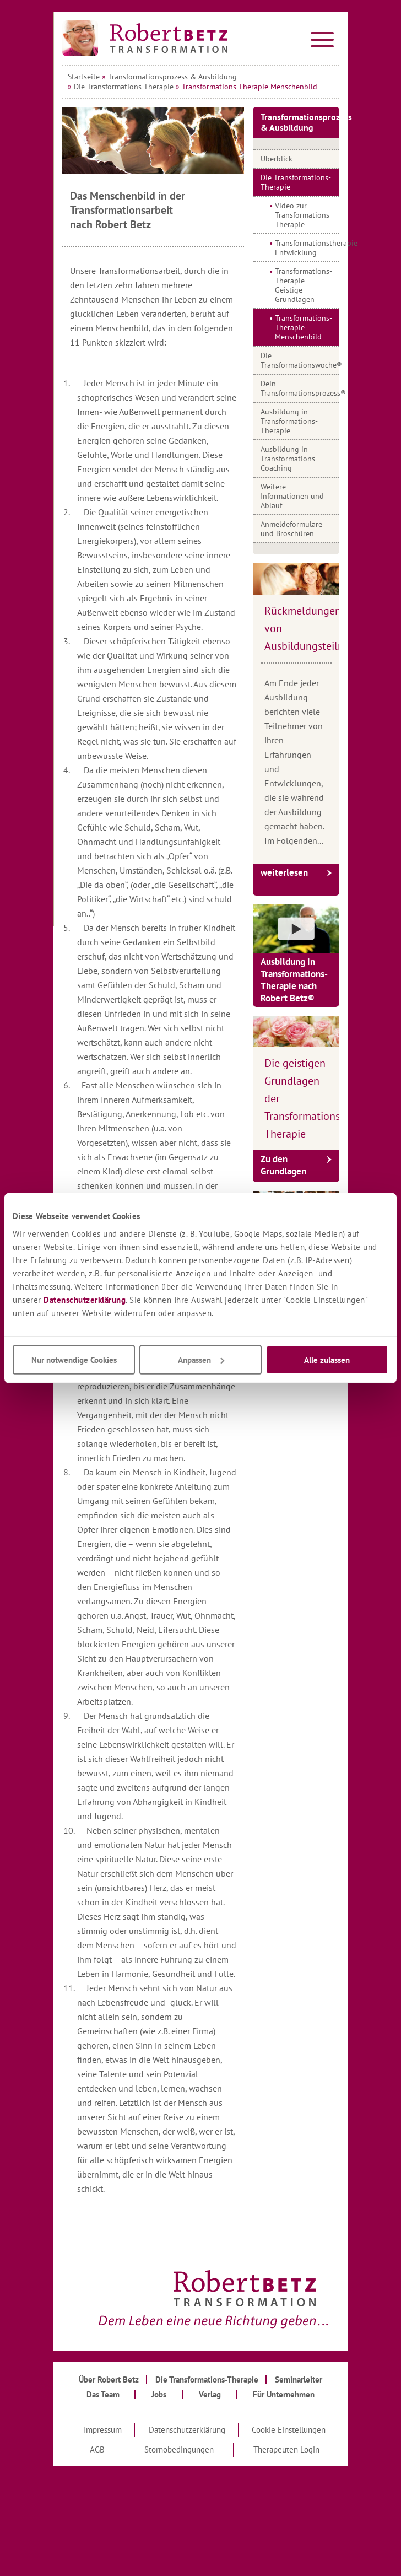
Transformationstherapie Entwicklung (307, 247)
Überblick (276, 159)
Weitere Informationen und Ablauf (292, 496)
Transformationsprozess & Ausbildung (172, 77)
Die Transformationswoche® (300, 360)
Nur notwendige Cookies (74, 1359)
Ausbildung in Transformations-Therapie (289, 421)
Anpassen (201, 1359)
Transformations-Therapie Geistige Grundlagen (303, 285)
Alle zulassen (327, 1359)
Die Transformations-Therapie (124, 86)
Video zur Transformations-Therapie (303, 215)
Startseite (84, 77)
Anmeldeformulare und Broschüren (291, 528)
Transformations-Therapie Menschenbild (303, 327)
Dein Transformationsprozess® (300, 388)
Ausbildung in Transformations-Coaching (289, 458)
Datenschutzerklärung (85, 1299)
